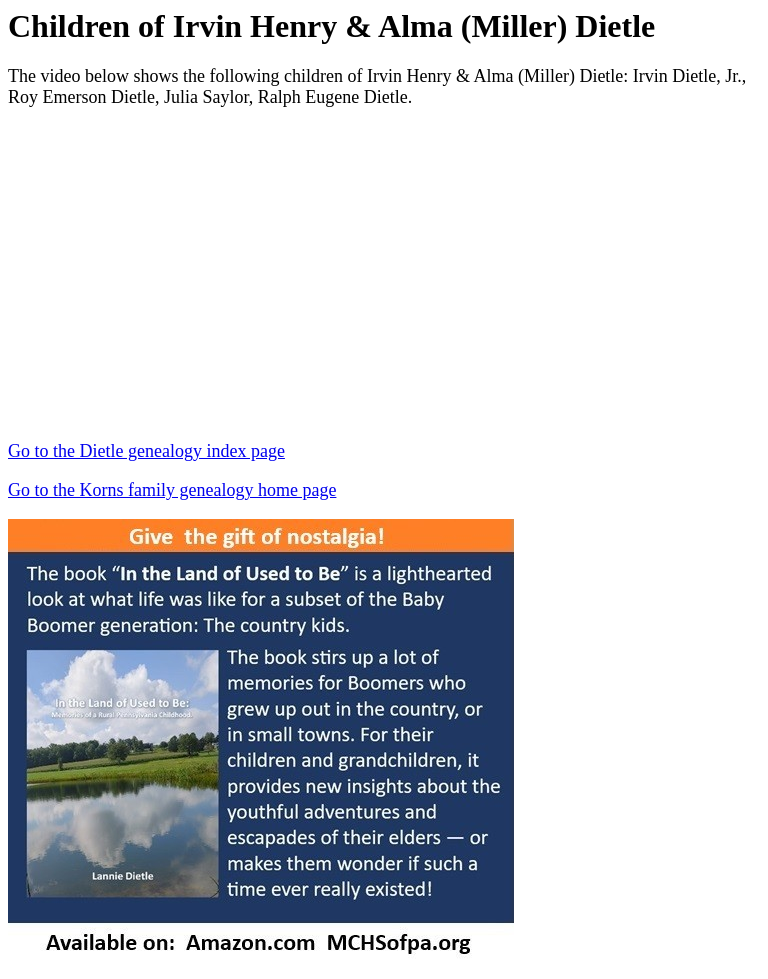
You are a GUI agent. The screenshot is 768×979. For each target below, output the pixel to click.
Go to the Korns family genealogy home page (172, 490)
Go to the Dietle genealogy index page (146, 451)
